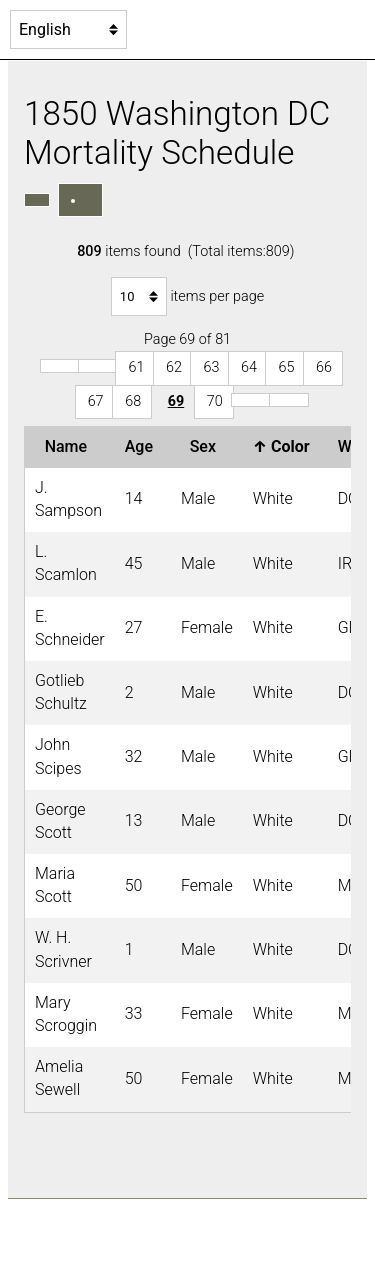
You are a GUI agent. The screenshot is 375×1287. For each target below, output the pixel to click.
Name (70, 446)
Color (285, 446)
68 (133, 401)
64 (249, 367)
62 (174, 367)
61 (136, 367)
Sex (207, 446)
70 (215, 401)
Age (143, 446)
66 (324, 367)
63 (211, 367)
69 (176, 401)
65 (286, 367)
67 (96, 401)
